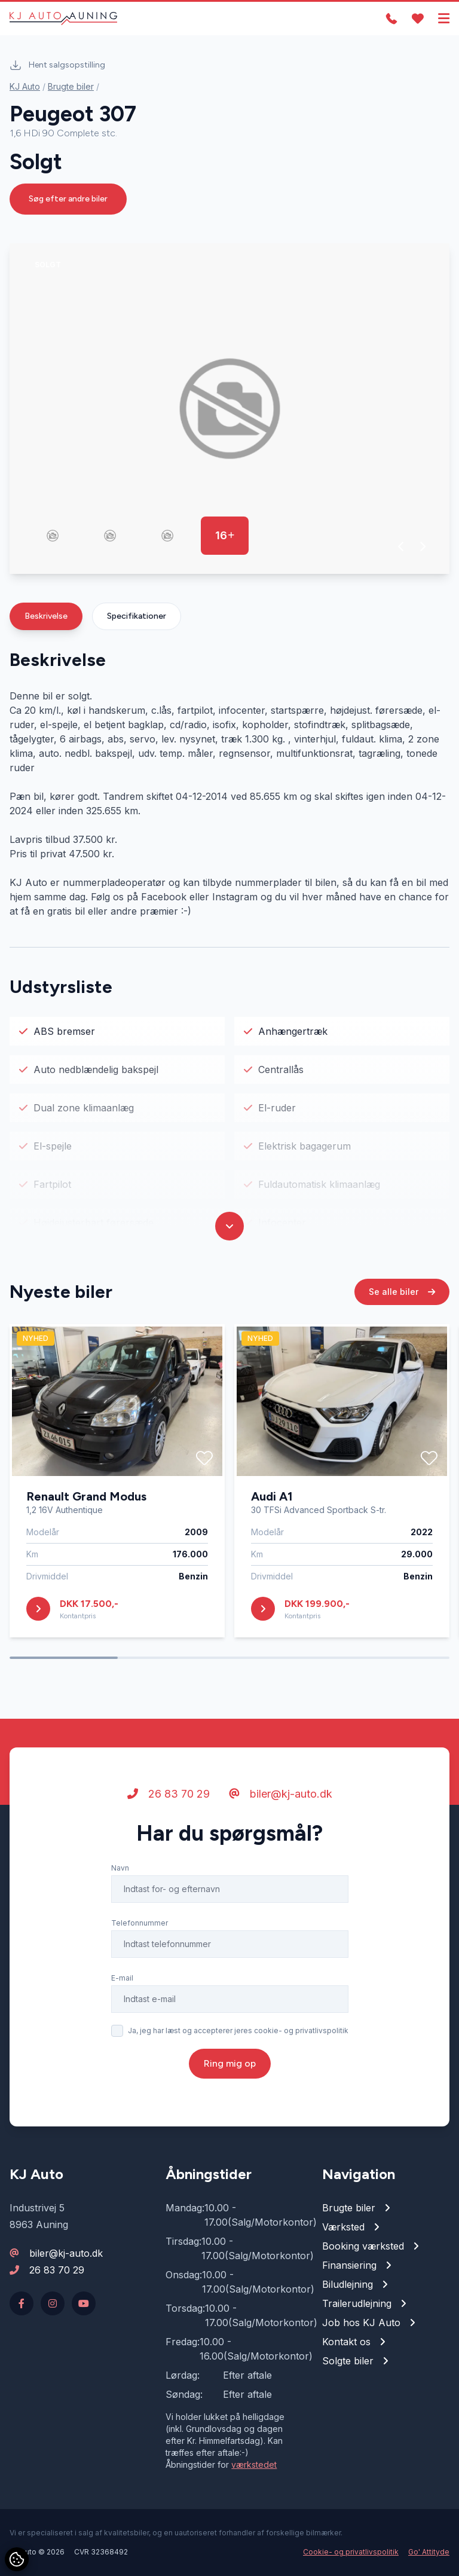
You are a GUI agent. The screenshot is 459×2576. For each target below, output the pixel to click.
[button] (401, 546)
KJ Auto (25, 86)
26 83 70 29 (168, 1798)
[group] (229, 408)
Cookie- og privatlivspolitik (351, 2551)
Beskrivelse (46, 616)
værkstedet (254, 2464)
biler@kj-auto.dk (280, 1798)
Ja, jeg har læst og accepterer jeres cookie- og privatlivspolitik (238, 2035)
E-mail (122, 1982)
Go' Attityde (428, 2551)
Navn (120, 1872)
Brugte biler (71, 86)
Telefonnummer (139, 1927)
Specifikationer (136, 616)
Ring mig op (230, 2068)
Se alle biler (402, 1296)
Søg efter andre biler (68, 199)
